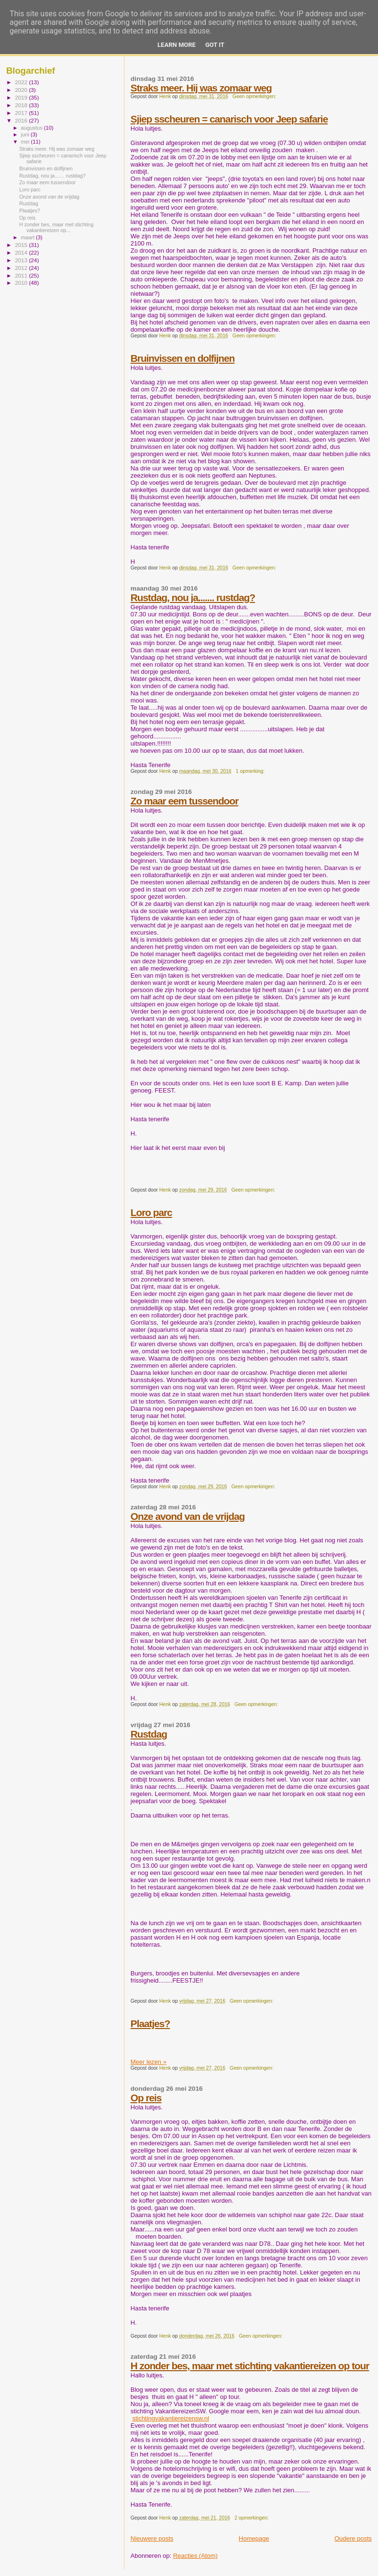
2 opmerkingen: (252, 2517)
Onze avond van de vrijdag (188, 1516)
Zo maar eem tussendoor (184, 800)
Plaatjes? (150, 2023)
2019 (22, 97)
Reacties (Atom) (195, 2555)
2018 (22, 105)
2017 (22, 113)
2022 (22, 82)
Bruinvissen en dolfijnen (183, 358)
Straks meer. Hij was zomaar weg (201, 87)
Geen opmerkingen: (255, 96)
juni (26, 134)
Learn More (176, 44)
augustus (32, 128)
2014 (22, 252)
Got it (214, 44)
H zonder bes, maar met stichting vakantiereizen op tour (250, 2365)
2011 (22, 275)
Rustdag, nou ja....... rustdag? (193, 597)
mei (26, 142)
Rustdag (149, 1734)
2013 (22, 260)
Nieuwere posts (152, 2538)
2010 (22, 282)
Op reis (146, 2097)
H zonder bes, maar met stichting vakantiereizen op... (56, 227)
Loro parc (151, 1212)
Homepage (254, 2538)
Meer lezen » (149, 2061)
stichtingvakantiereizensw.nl (170, 2418)
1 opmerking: (251, 771)
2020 (22, 90)
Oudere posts (353, 2538)
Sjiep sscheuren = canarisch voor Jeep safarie (229, 118)
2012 (22, 268)
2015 (22, 245)
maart (28, 237)
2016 (22, 120)
